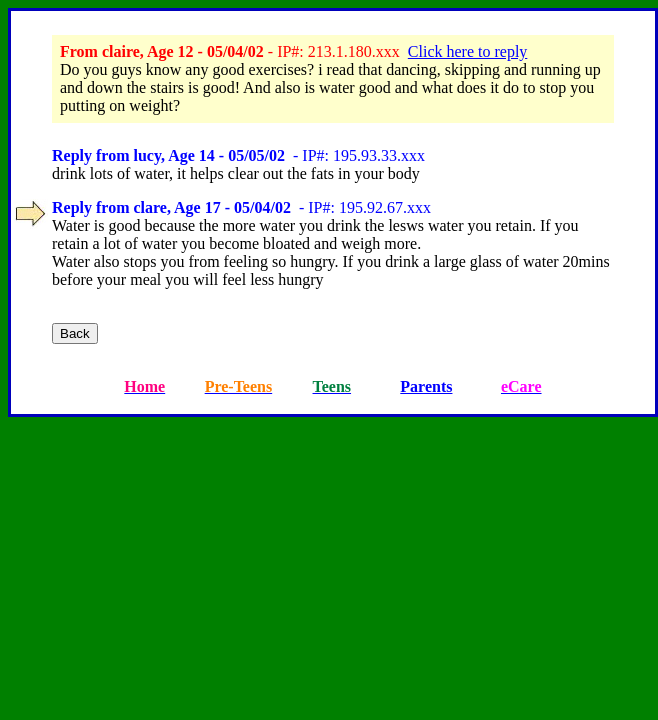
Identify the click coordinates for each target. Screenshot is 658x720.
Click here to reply (468, 51)
